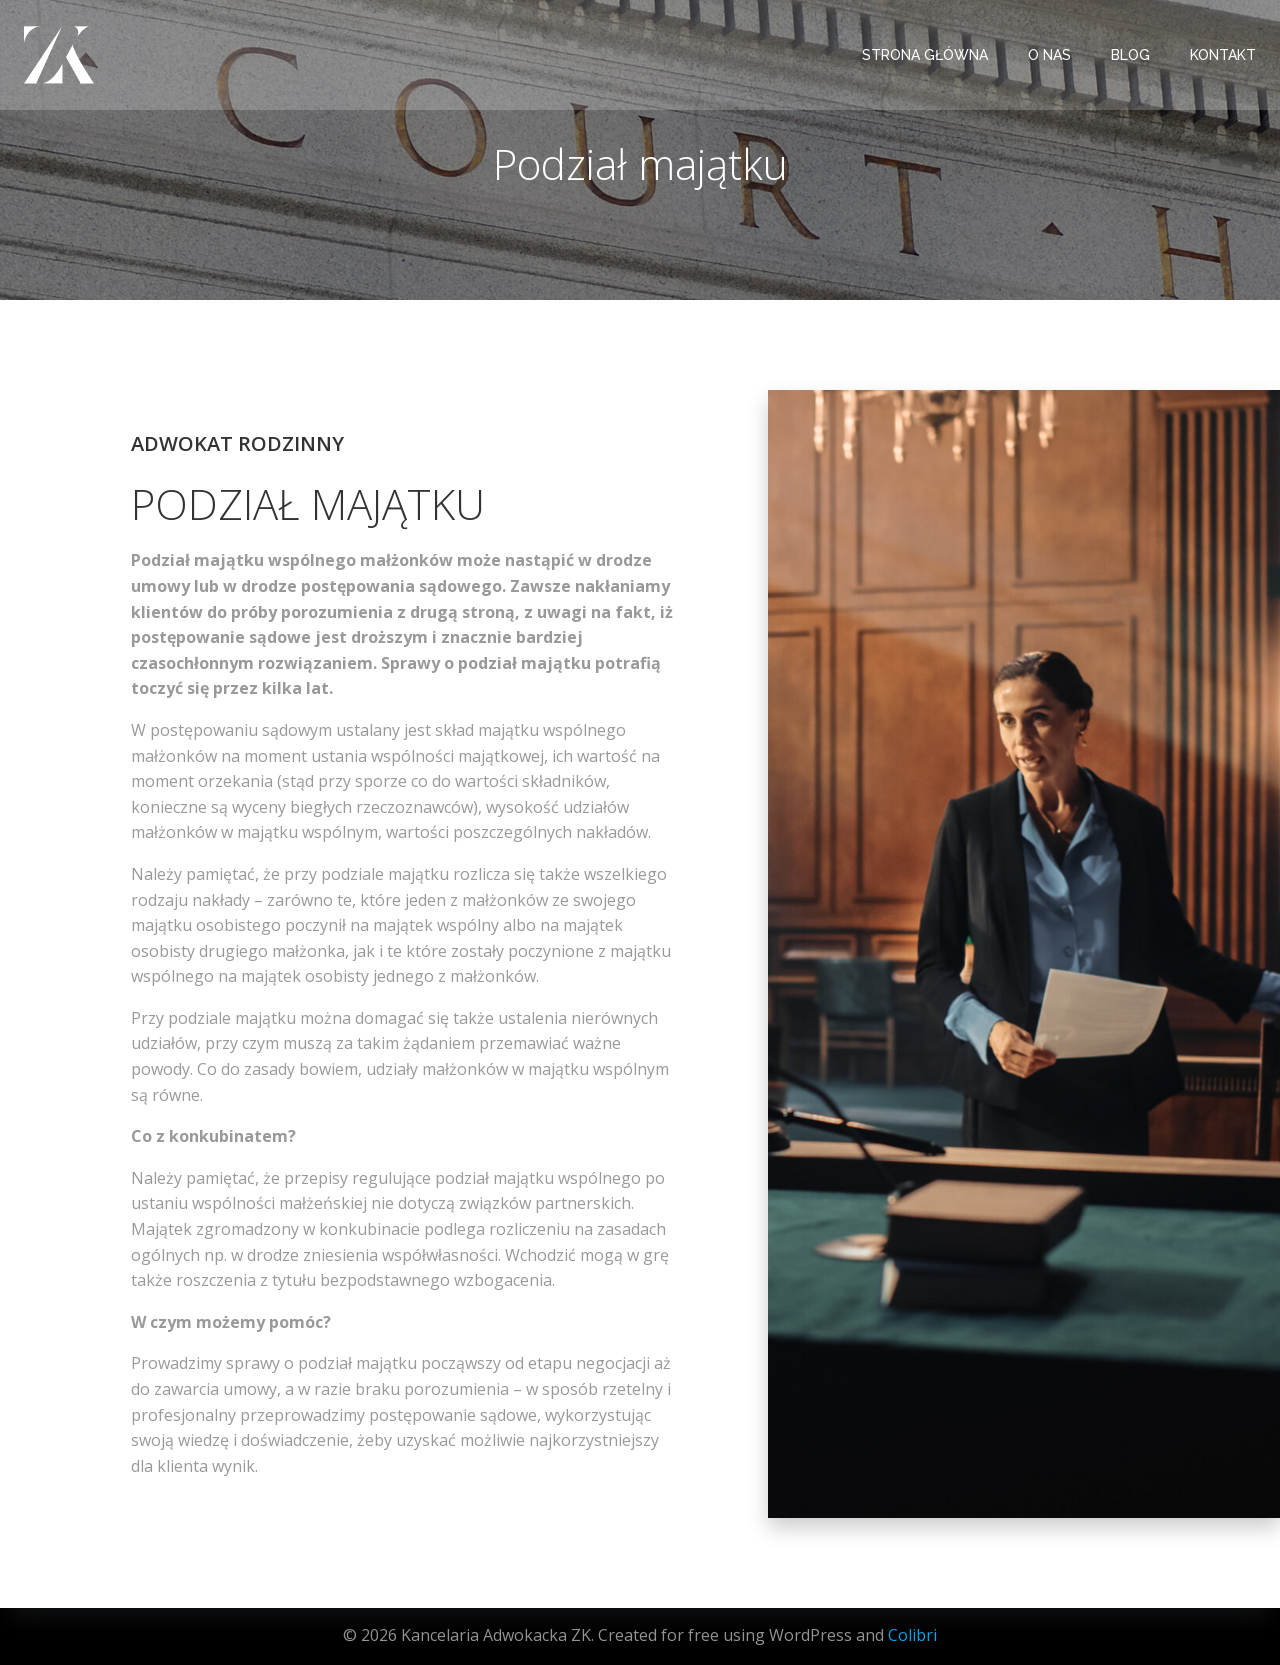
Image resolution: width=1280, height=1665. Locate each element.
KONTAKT (1223, 55)
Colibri (912, 1635)
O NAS (1049, 55)
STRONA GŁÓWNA (925, 55)
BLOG (1130, 55)
